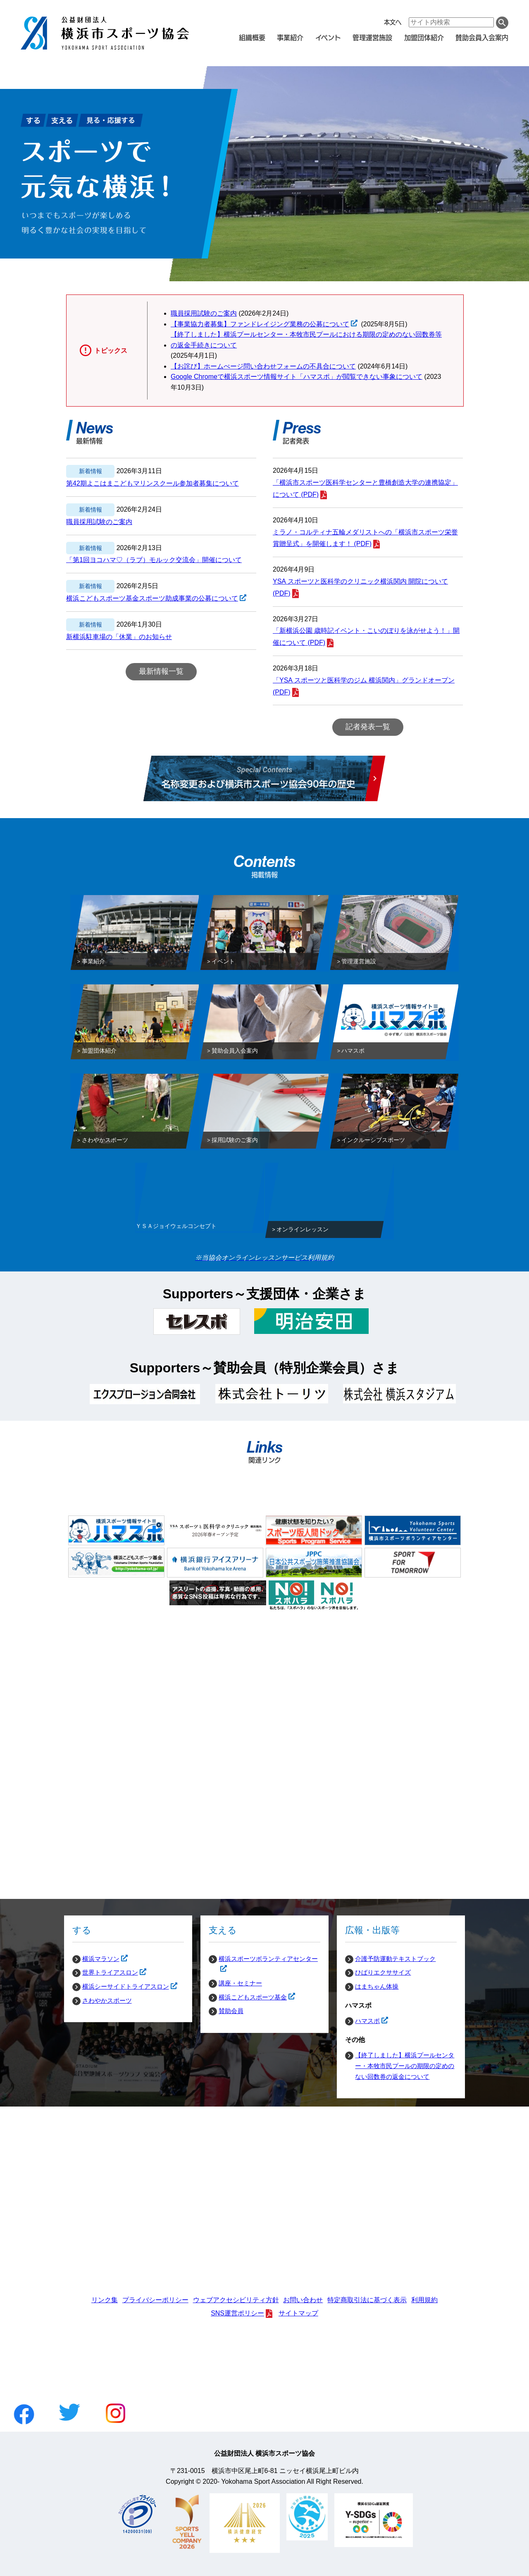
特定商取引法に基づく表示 (367, 2299)
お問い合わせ (303, 2299)
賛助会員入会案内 (481, 37)
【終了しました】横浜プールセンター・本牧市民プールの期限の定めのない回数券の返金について (404, 2066)
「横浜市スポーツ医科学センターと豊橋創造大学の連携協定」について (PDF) (365, 488)
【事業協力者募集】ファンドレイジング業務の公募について (260, 324)
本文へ (392, 22)
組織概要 (252, 37)
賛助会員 (231, 2010)
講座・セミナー (240, 1983)
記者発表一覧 (368, 727)
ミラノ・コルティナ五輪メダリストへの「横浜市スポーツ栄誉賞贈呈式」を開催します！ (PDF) (365, 538)
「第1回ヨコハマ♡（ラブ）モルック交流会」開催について (154, 559)
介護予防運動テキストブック (395, 1958)
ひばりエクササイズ (383, 1972)
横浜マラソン (95, 1959)
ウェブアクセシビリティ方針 (236, 2299)
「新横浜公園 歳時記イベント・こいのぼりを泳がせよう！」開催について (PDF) (366, 636)
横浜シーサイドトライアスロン (120, 1986)
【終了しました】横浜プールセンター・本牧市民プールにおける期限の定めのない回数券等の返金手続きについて (306, 340)
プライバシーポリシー (155, 2299)
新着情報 (90, 471)
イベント (328, 37)
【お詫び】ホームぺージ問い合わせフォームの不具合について (263, 366)
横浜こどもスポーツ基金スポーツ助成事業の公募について (152, 599)
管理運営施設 (372, 37)
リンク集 (104, 2299)
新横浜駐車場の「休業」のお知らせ (119, 636)
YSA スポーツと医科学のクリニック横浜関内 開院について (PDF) (360, 587)
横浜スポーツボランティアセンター (263, 1959)
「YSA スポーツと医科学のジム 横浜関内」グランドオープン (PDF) (364, 686)
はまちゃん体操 (376, 1986)
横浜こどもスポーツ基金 (248, 1997)
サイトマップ (298, 2313)
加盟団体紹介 (424, 37)
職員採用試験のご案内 (204, 313)
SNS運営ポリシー (237, 2313)
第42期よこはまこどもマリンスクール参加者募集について (152, 483)
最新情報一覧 (161, 671)
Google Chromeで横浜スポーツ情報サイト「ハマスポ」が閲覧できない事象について (296, 376)
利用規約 (424, 2299)
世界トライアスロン (105, 1972)
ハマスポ (362, 2021)
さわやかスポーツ (107, 2000)
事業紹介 (290, 37)
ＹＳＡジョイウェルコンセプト (176, 1228)
